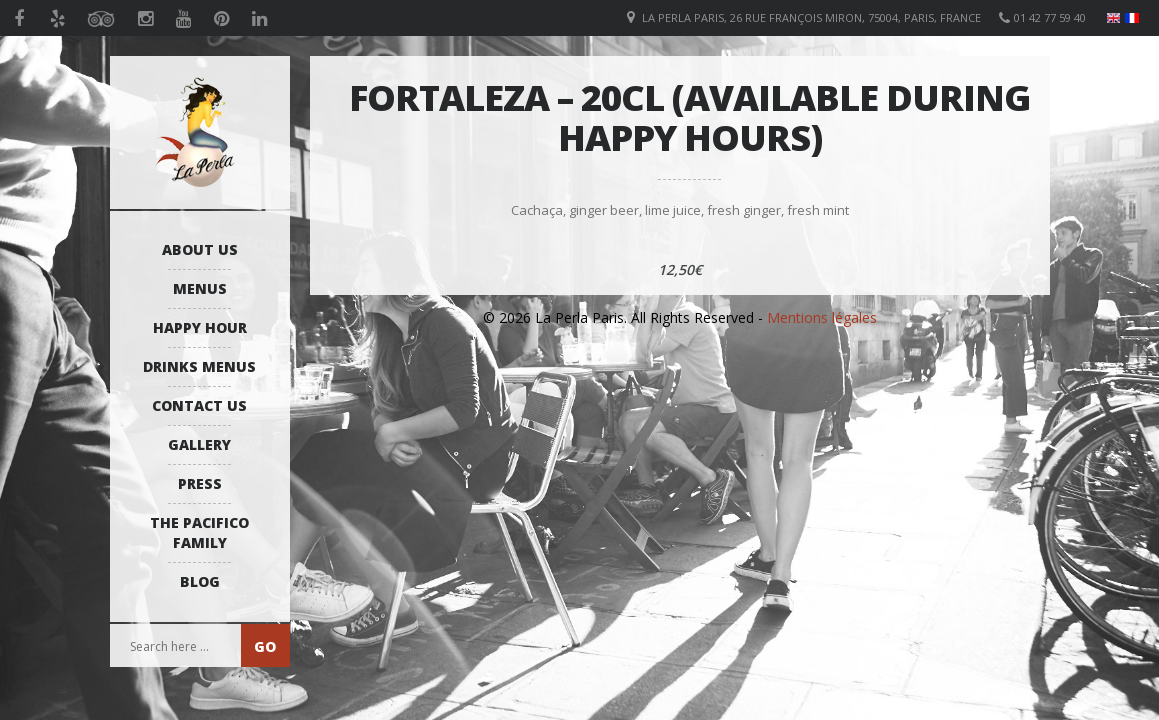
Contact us (199, 405)
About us (200, 249)
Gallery (199, 444)
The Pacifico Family (199, 532)
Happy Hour (200, 327)
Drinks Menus (199, 366)
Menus (200, 288)
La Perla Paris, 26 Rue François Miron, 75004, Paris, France (811, 17)
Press (200, 483)
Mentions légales (822, 317)
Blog (200, 581)
